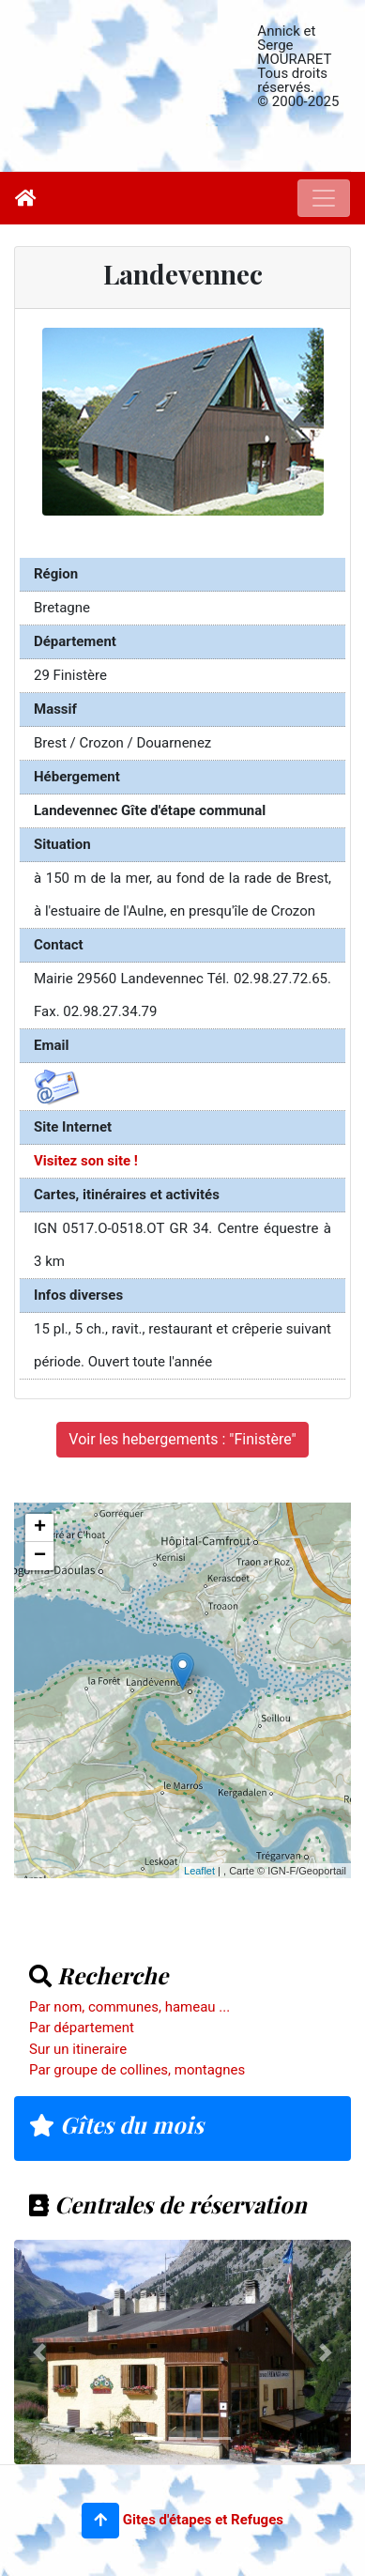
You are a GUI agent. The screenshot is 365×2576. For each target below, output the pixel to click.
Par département (81, 2027)
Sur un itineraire (78, 2049)
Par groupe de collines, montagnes (137, 2069)
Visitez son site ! (86, 1160)
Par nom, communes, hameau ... (129, 2006)
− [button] (40, 1556)
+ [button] (40, 1528)
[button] (100, 2520)
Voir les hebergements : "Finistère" (182, 1439)
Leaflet (199, 1870)
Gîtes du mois (116, 2124)
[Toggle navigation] (323, 198)
